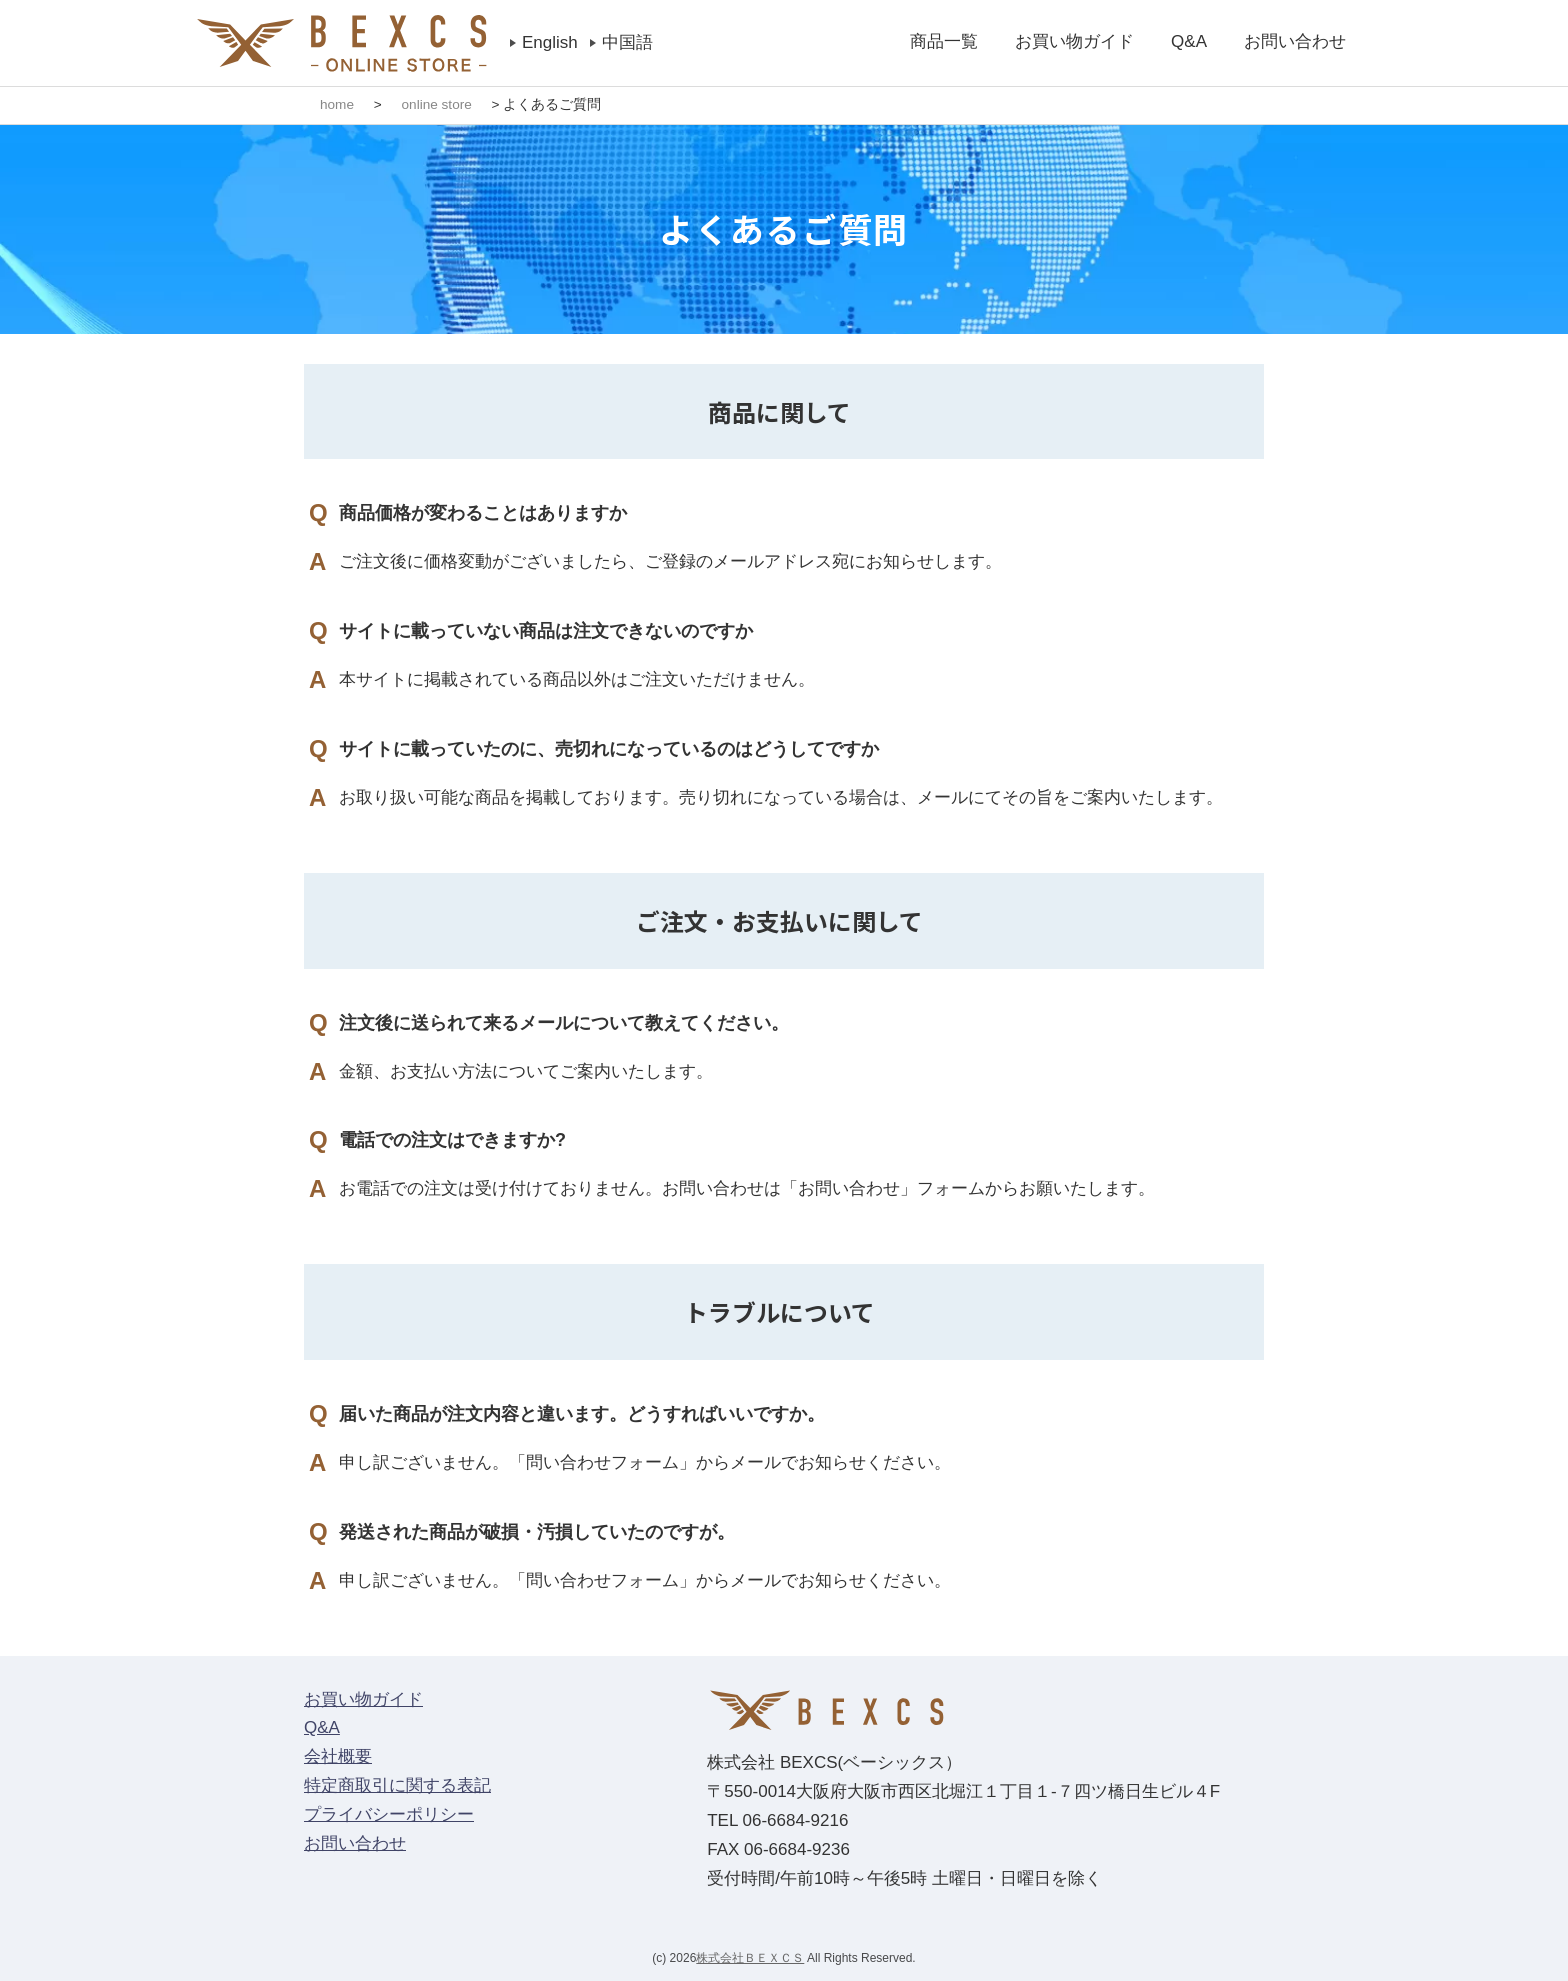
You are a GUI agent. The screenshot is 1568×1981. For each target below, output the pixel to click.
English (550, 42)
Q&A (1189, 41)
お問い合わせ (1295, 41)
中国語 (627, 42)
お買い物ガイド (1074, 41)
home (337, 104)
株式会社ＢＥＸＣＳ (750, 1956)
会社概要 (338, 1756)
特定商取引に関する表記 (397, 1785)
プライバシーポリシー (389, 1814)
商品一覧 (944, 41)
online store (437, 104)
